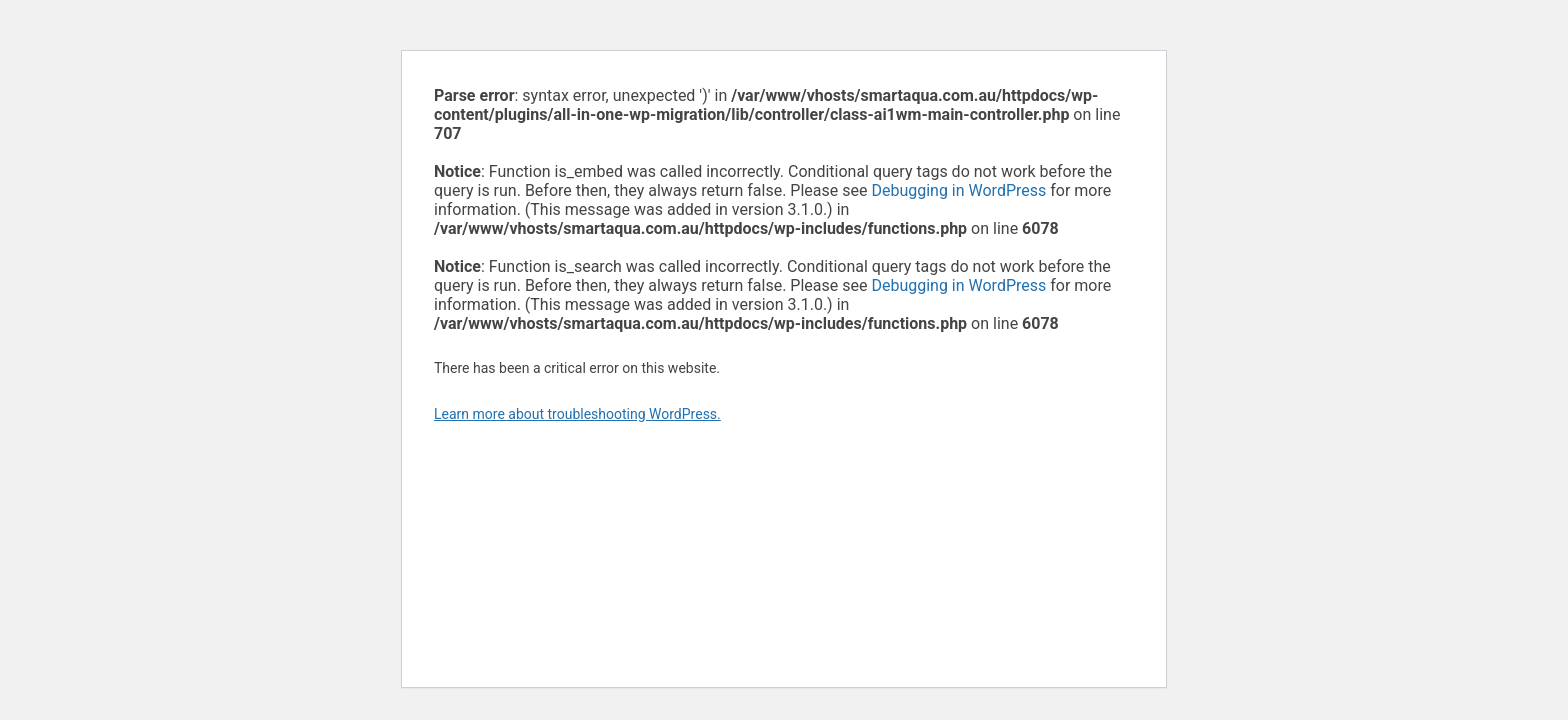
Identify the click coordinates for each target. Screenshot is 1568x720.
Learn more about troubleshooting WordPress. (577, 414)
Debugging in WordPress (958, 190)
